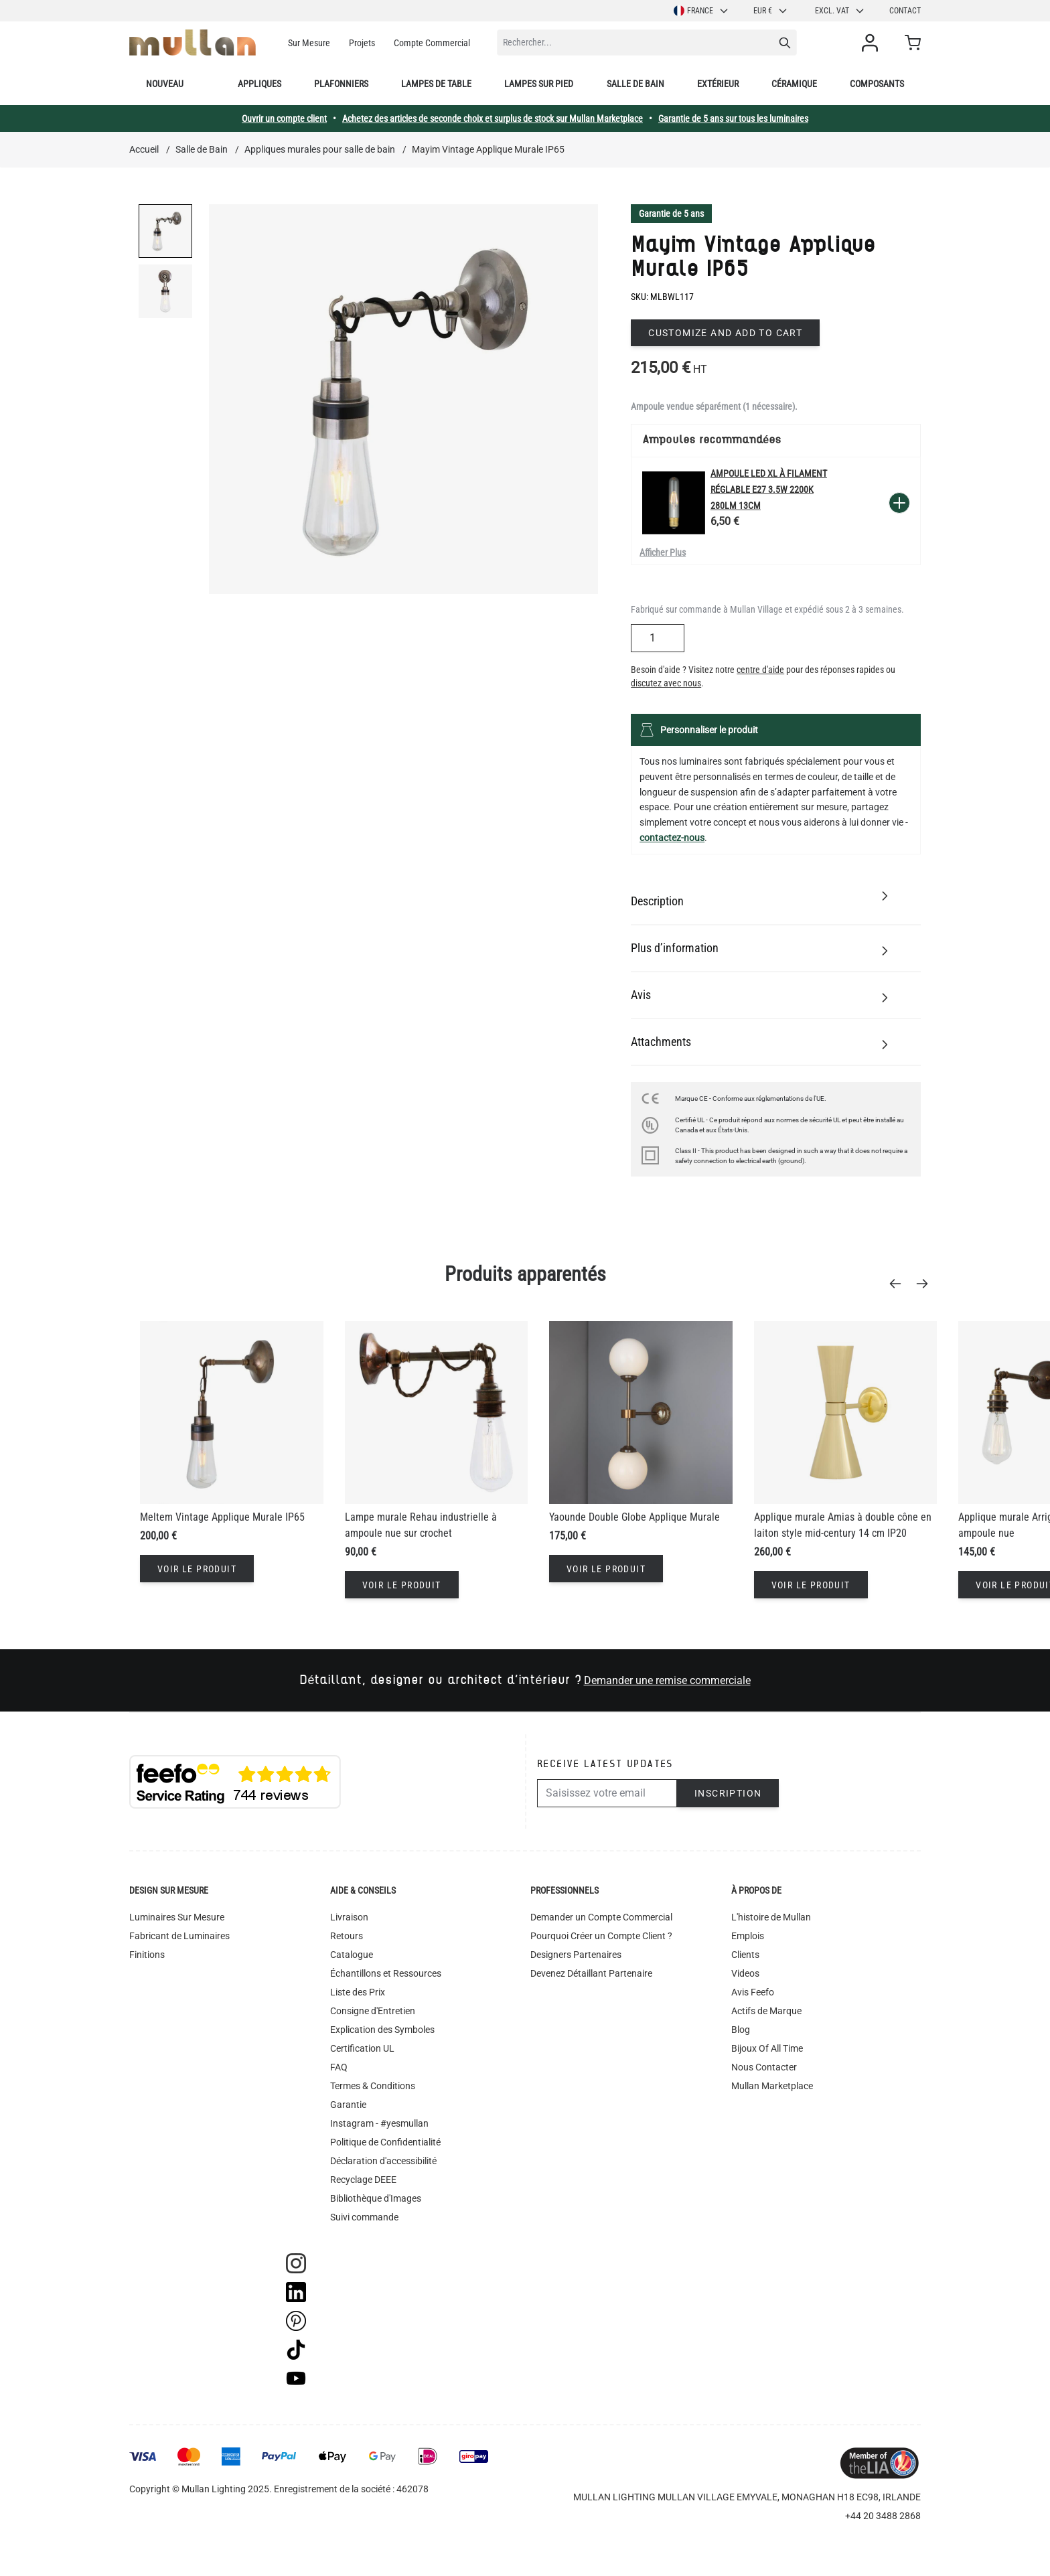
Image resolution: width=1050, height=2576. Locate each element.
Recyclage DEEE (363, 2179)
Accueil (144, 149)
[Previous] (899, 1283)
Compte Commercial (432, 42)
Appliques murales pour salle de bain (319, 149)
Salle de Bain (201, 149)
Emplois (747, 1935)
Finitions (147, 1954)
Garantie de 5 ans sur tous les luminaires (733, 118)
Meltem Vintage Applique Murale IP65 (222, 1517)
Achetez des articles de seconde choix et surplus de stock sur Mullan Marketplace (492, 118)
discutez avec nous (666, 683)
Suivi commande (364, 2217)
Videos (745, 1973)
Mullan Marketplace (772, 2085)
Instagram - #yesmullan (379, 2123)
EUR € (770, 10)
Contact (905, 10)
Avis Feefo (752, 1992)
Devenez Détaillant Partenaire (591, 1973)
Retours (346, 1935)
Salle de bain (635, 83)
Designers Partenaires (575, 1954)
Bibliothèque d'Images (375, 2198)
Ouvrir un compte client (284, 118)
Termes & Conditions (372, 2085)
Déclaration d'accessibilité (383, 2160)
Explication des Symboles (382, 2029)
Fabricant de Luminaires (179, 1935)
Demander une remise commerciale (667, 1680)
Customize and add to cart (725, 332)
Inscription (727, 1793)
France (701, 10)
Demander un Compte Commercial (601, 1917)
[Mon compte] (872, 43)
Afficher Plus (663, 552)
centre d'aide (760, 669)
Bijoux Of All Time (767, 2048)
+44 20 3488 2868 (883, 2515)
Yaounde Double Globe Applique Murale (634, 1517)
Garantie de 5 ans (671, 213)
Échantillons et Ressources (385, 1973)
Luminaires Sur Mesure (176, 1917)
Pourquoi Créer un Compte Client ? (601, 1935)
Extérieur (718, 83)
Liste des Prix (357, 1992)
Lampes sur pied (538, 83)
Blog (740, 2029)
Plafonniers (341, 83)
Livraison (349, 1917)
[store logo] (192, 42)
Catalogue (351, 1954)
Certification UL (362, 2048)
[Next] (926, 1283)
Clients (745, 1954)
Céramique (794, 83)
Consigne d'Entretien (372, 2010)
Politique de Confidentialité (385, 2142)
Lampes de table (436, 83)
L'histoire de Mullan (771, 1917)
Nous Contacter (764, 2067)
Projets (362, 42)
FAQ (339, 2067)
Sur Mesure (309, 42)
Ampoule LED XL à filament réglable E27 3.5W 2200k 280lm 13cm (768, 489)
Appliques (259, 83)
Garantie (348, 2104)
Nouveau (164, 83)
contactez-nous (672, 837)
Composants (877, 83)
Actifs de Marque (766, 2010)
